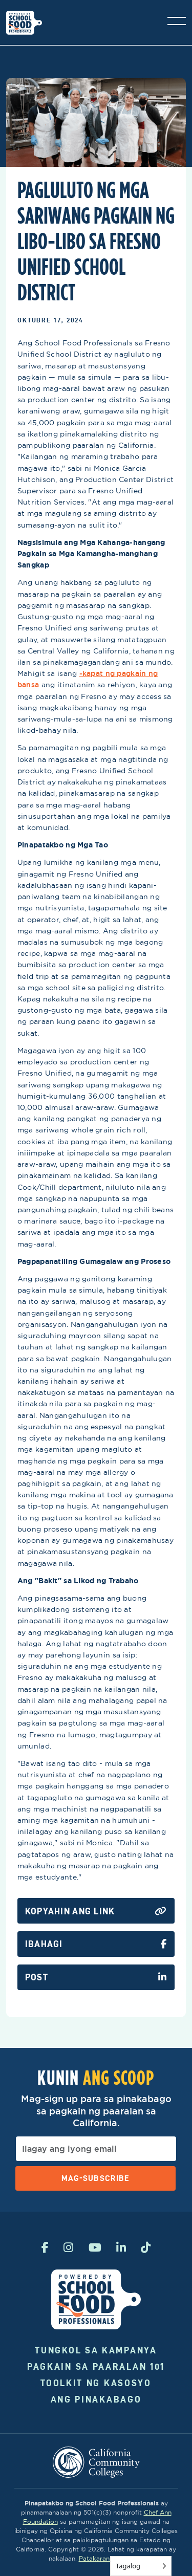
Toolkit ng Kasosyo (96, 2383)
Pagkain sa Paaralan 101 (96, 2366)
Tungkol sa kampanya (96, 2350)
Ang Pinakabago (96, 2399)
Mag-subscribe (95, 2178)
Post (96, 1977)
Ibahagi (96, 1944)
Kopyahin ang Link (96, 1911)
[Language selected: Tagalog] (141, 2566)
